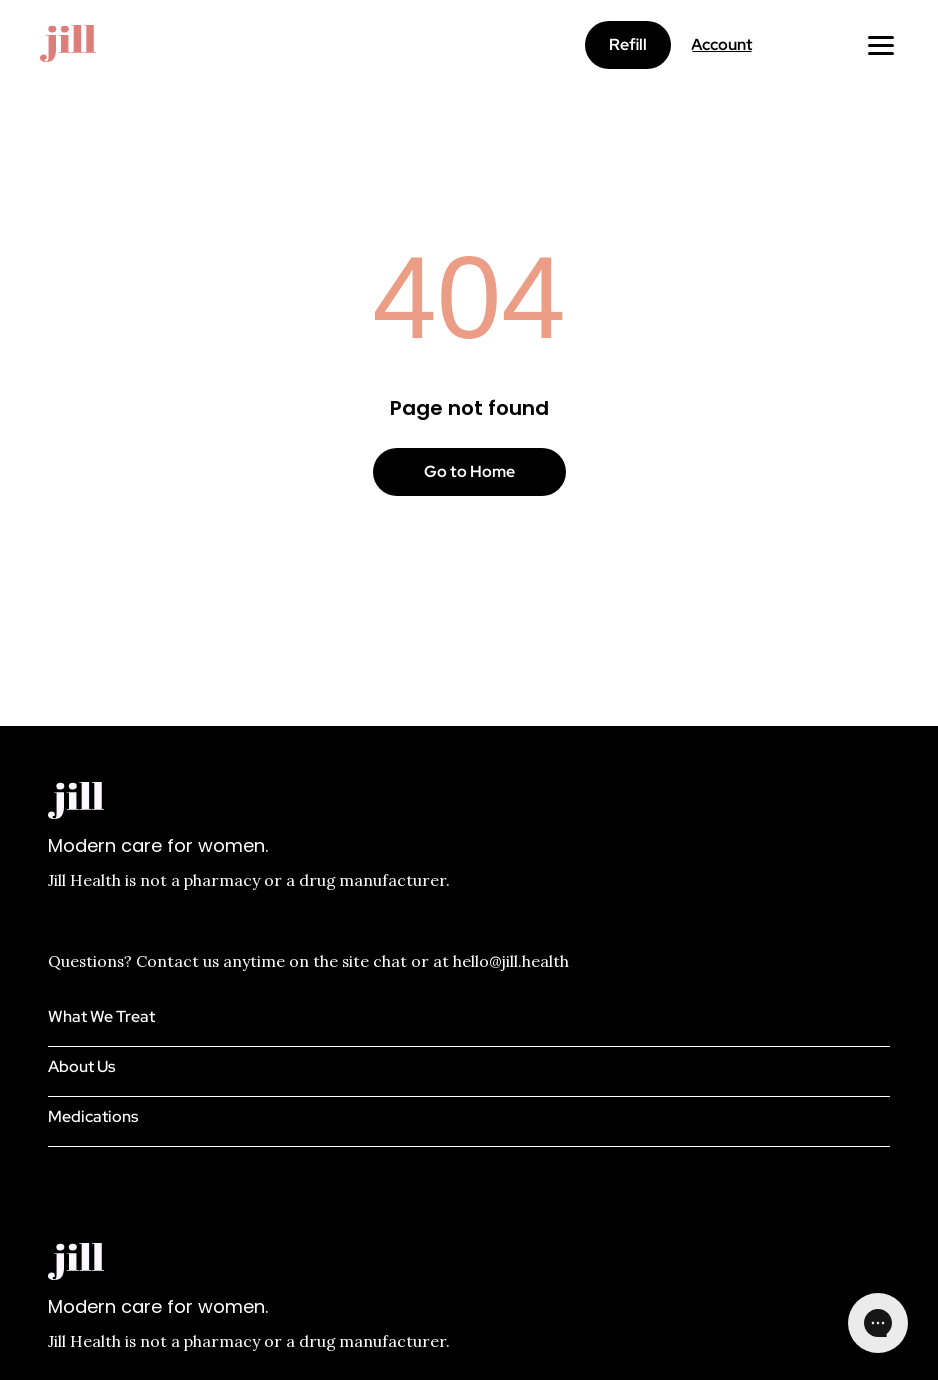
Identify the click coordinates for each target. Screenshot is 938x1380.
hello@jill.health (511, 961)
